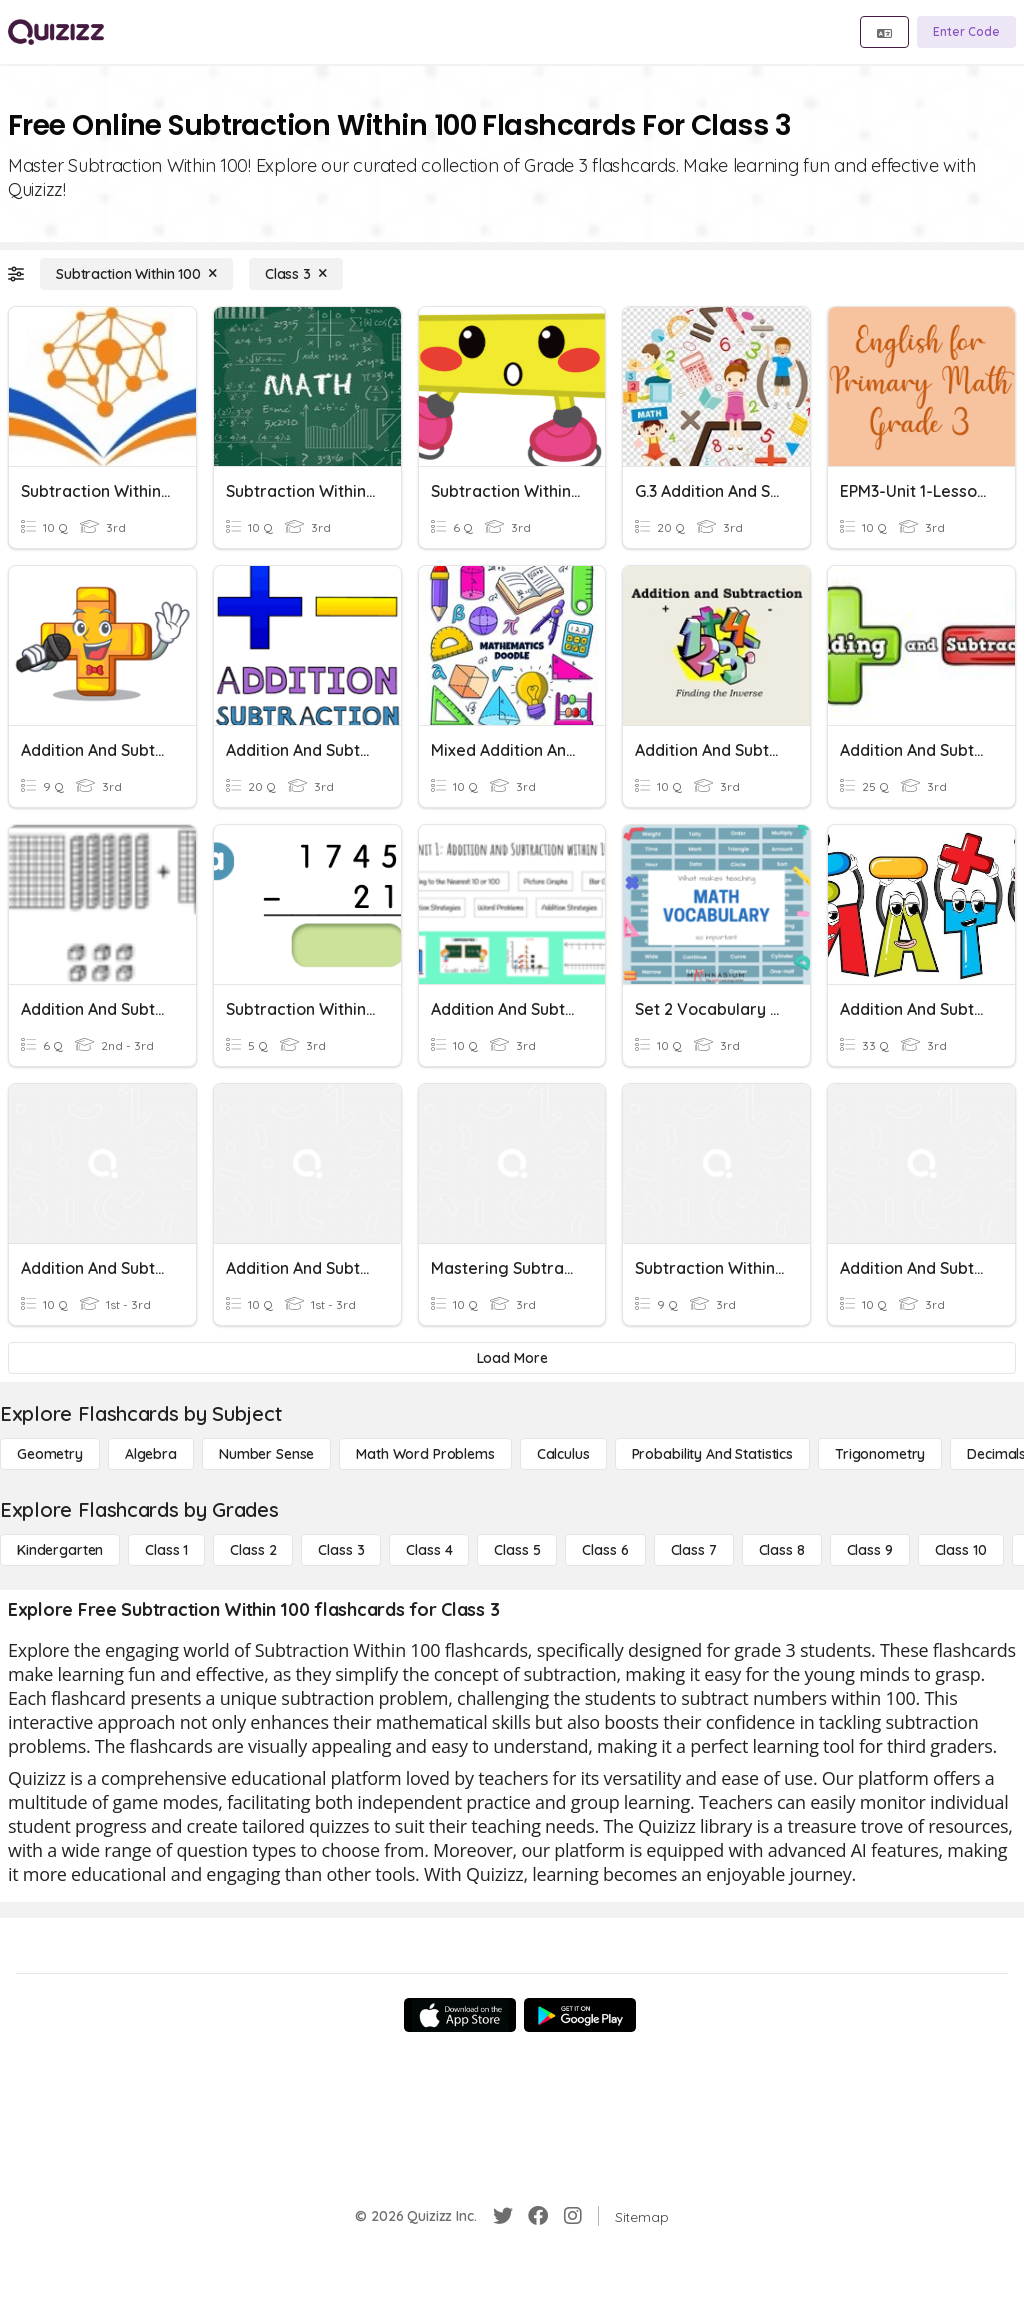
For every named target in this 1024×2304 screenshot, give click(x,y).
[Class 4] (429, 1550)
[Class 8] (782, 1550)
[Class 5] (517, 1550)
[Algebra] (151, 1454)
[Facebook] (538, 2216)
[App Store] (460, 2015)
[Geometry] (50, 1454)
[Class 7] (694, 1550)
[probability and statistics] (712, 1454)
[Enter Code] (966, 32)
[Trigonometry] (880, 1454)
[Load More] (512, 1358)
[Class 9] (870, 1550)
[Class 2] (253, 1550)
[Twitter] (503, 2216)
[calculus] (563, 1454)
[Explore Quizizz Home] (56, 32)
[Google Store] (580, 2015)
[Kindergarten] (60, 1550)
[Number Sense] (266, 1454)
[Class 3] (296, 274)
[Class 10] (961, 1550)
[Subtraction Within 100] (136, 274)
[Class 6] (605, 1550)
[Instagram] (573, 2216)
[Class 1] (166, 1550)
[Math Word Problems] (425, 1454)
